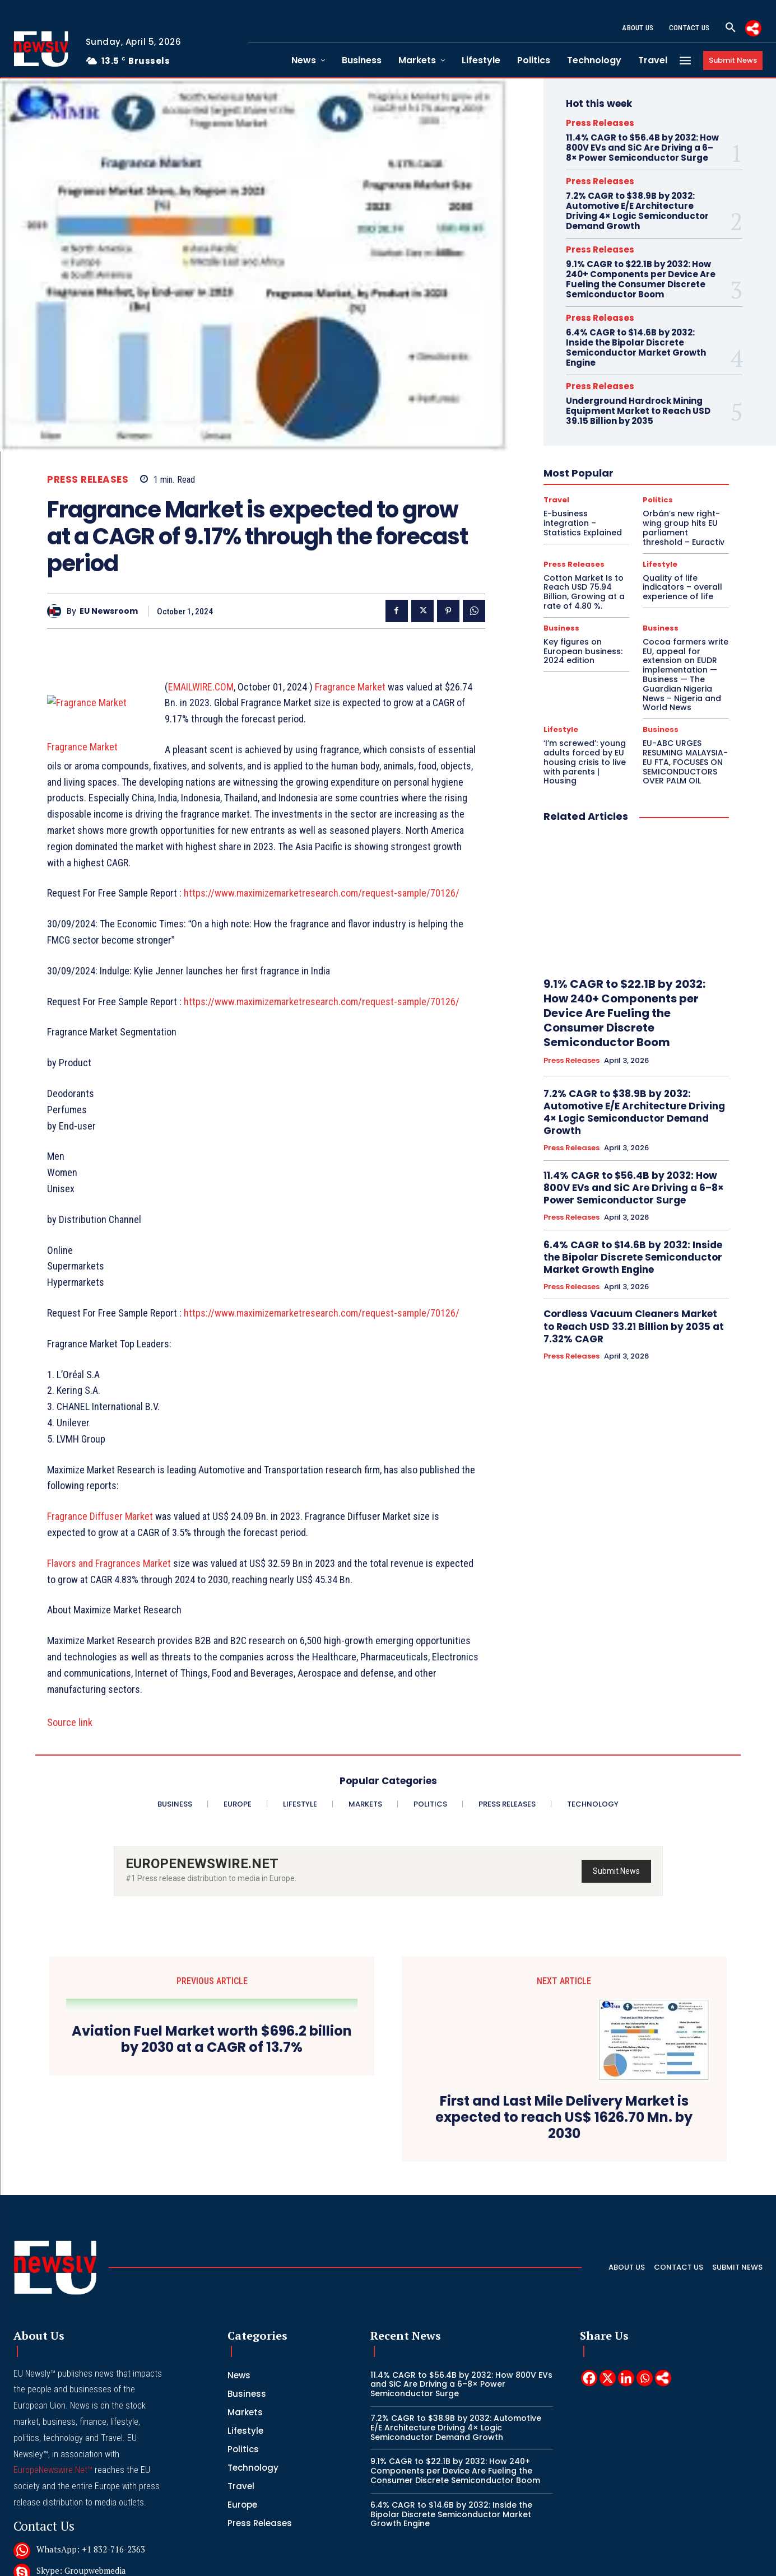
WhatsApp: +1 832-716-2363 (90, 2455)
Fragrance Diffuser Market (100, 1532)
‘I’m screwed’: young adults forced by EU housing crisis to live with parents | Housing (584, 762)
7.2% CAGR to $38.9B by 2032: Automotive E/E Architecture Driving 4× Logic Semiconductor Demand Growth (637, 211)
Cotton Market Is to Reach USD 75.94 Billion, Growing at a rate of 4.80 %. (584, 592)
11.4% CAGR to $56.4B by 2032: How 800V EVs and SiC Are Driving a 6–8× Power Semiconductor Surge (642, 148)
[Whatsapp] (644, 2284)
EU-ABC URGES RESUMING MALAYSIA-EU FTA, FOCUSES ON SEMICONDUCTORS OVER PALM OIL (685, 762)
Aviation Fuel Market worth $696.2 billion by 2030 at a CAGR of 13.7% (212, 2055)
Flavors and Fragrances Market (109, 1579)
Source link (69, 1738)
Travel (556, 499)
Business (561, 628)
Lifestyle (660, 564)
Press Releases (87, 479)
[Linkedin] (626, 2284)
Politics (658, 499)
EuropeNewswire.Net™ (52, 2376)
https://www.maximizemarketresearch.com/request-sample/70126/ (321, 909)
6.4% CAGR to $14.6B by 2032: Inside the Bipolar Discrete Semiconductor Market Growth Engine (636, 347)
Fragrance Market (350, 687)
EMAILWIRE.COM (201, 687)
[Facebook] (589, 2284)
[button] (730, 28)
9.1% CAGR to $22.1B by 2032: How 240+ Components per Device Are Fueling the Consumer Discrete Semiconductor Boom (640, 279)
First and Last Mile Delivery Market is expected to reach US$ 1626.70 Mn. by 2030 (564, 2063)
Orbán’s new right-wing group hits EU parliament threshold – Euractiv (683, 527)
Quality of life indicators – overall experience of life (682, 587)
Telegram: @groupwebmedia (91, 2497)
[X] (608, 2284)
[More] (753, 28)
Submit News (616, 1886)
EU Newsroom (109, 611)
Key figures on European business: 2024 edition (582, 651)
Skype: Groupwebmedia (81, 2476)
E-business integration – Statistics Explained (582, 523)
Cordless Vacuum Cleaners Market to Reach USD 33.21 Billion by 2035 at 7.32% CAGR (633, 1326)
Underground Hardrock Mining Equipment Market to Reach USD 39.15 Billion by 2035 (638, 411)
